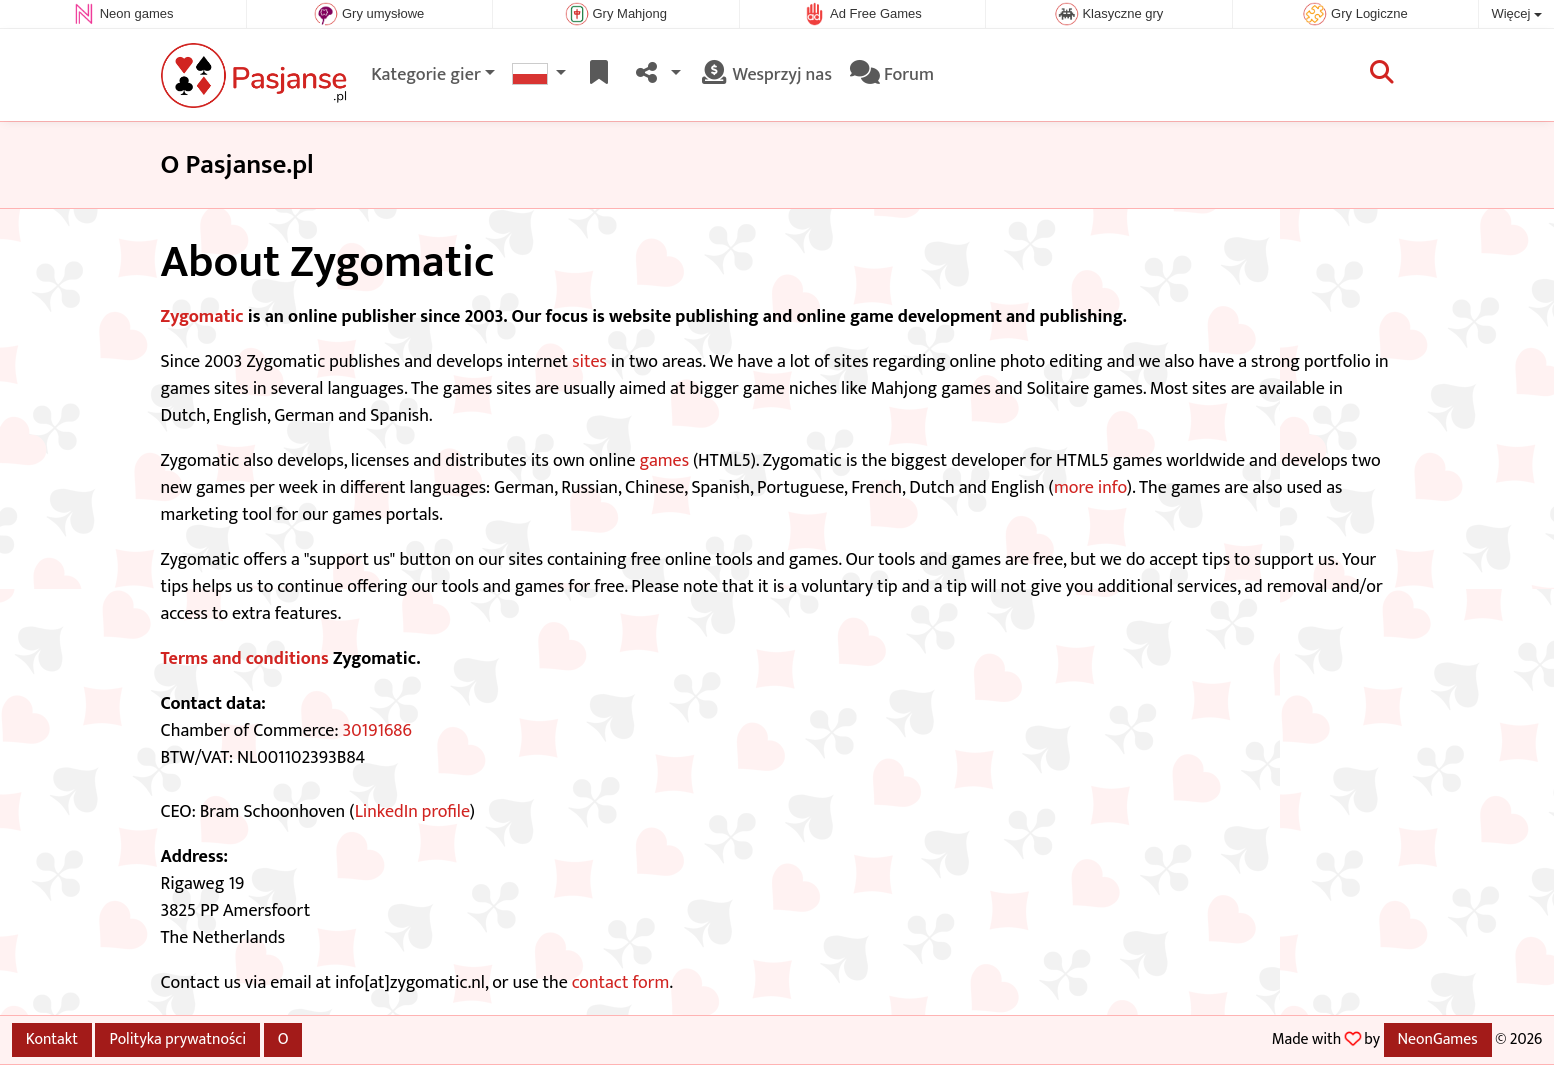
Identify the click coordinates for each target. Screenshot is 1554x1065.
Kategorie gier (426, 75)
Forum (892, 75)
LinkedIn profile (412, 812)
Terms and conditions (245, 659)
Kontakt (52, 1039)
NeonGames (1438, 1039)
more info (1090, 488)
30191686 (376, 731)
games (665, 461)
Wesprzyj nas (765, 75)
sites (589, 362)
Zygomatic (202, 317)
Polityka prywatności (177, 1039)
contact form (620, 983)
